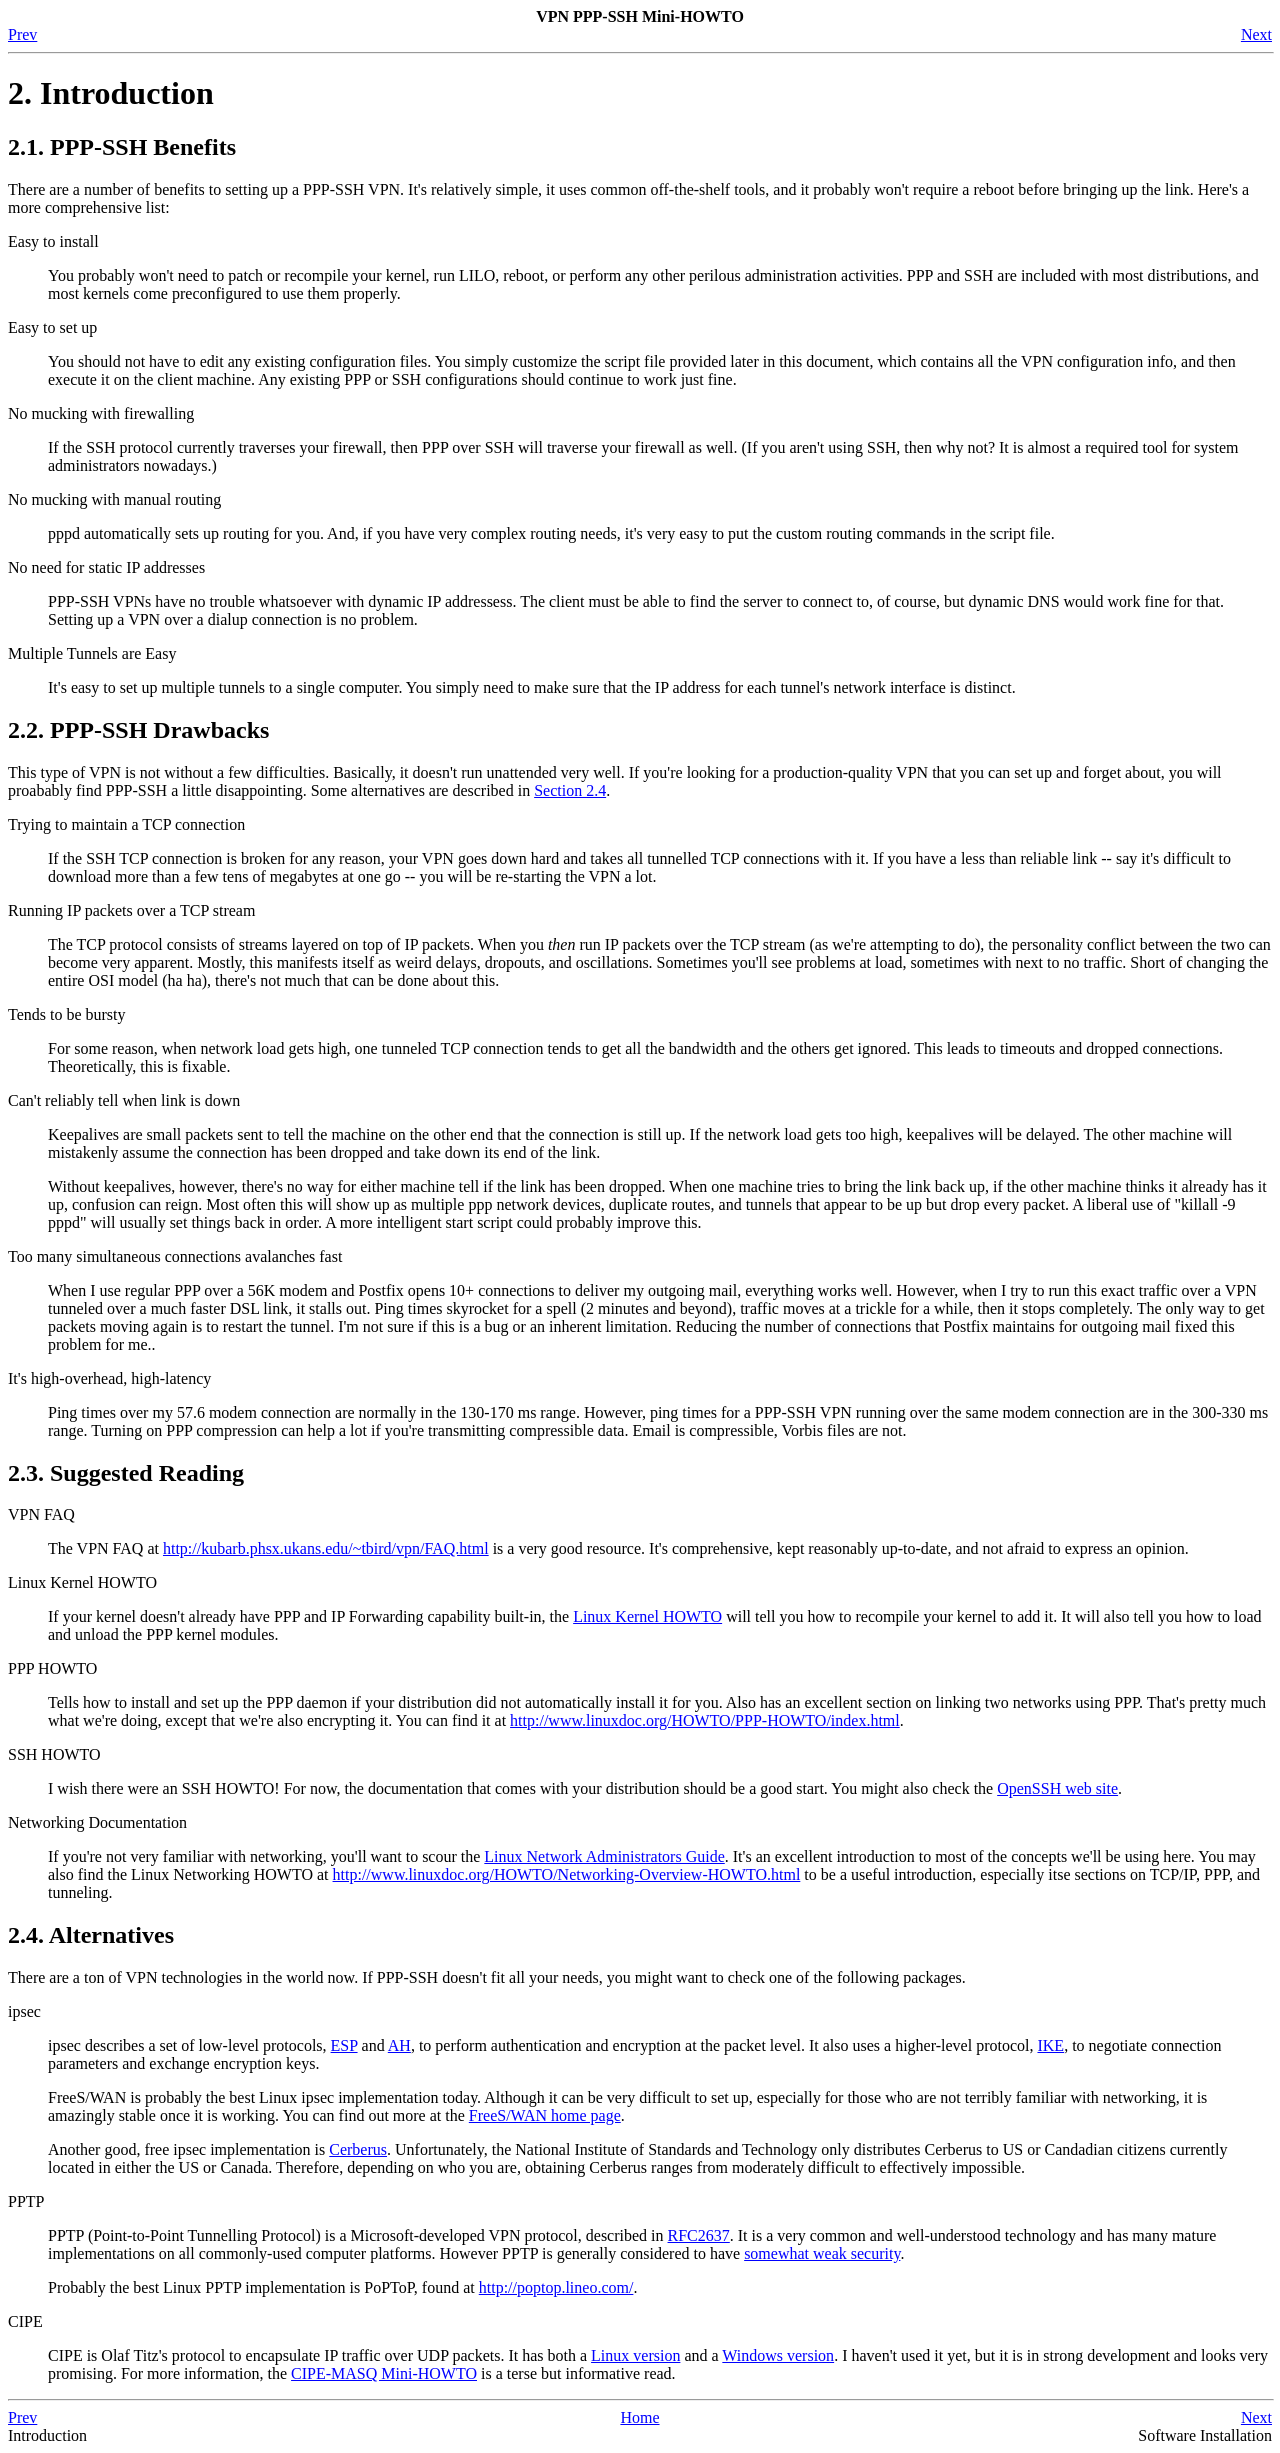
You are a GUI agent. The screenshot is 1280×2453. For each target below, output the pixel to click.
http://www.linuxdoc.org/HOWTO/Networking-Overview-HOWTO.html (567, 1874)
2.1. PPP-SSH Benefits (122, 147)
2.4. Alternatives (91, 1935)
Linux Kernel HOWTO (647, 1616)
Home (639, 2417)
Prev (22, 34)
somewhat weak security (822, 2253)
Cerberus (358, 2149)
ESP (344, 2045)
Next (1256, 34)
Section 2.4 (570, 790)
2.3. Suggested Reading (126, 1473)
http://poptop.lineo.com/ (556, 2287)
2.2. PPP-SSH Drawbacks (138, 730)
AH (399, 2045)
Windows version (778, 2355)
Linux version (635, 2355)
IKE (1050, 2045)
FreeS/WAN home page (545, 2115)
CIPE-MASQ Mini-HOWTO (384, 2373)
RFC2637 (699, 2235)
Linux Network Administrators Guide (604, 1856)
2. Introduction (111, 93)
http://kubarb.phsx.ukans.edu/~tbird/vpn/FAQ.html (326, 1548)
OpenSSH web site (1057, 1788)
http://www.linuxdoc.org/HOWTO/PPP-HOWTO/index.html (705, 1720)
